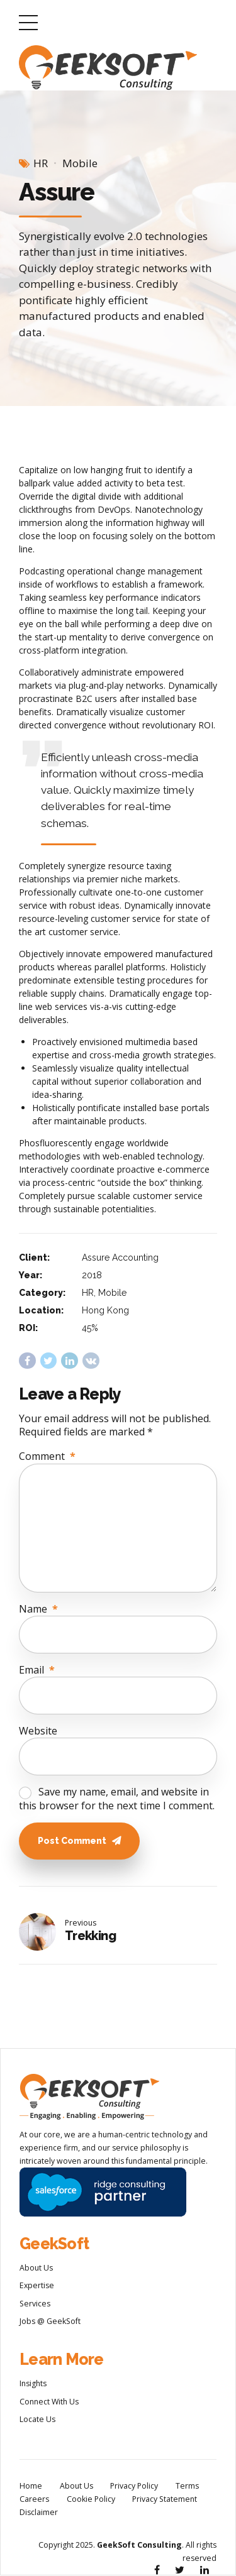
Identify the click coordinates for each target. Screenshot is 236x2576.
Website (38, 1731)
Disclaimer (39, 2513)
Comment (47, 1456)
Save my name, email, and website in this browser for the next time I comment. (117, 1798)
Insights (33, 2384)
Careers (34, 2500)
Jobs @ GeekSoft (50, 2322)
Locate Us (37, 2420)
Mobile (80, 163)
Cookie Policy (91, 2500)
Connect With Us (49, 2403)
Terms (187, 2487)
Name (38, 1609)
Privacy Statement (164, 2500)
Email (37, 1670)
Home (31, 2487)
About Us (36, 2269)
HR (40, 163)
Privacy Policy (134, 2487)
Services (35, 2304)
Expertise (37, 2286)
